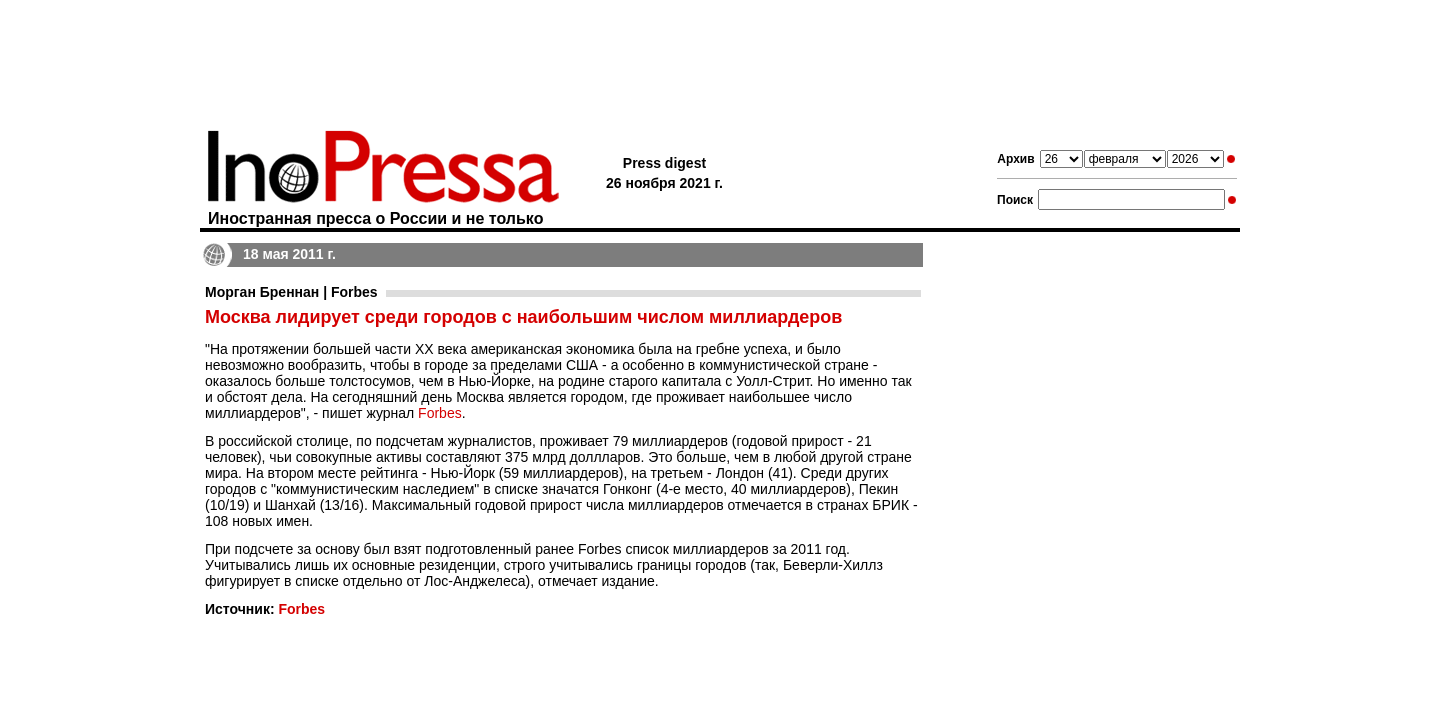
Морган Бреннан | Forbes (291, 292)
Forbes (440, 413)
